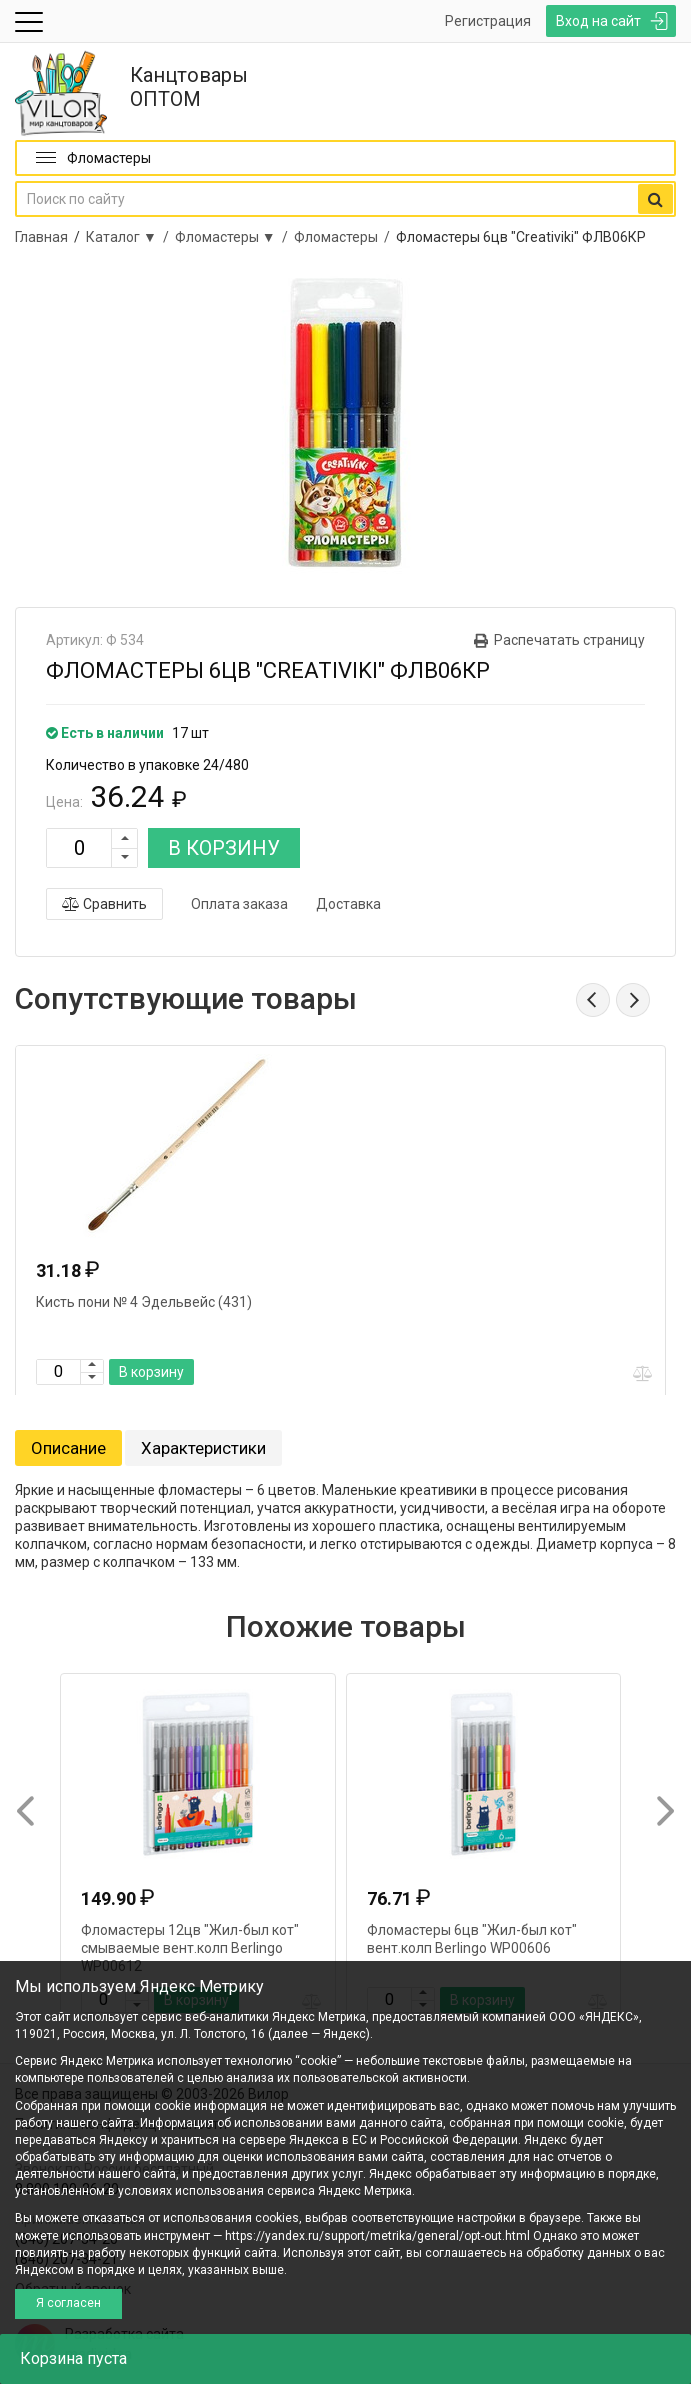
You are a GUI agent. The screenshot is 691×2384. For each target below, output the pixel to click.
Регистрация (488, 21)
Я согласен (68, 2303)
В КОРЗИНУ (224, 848)
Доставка (348, 904)
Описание (68, 1448)
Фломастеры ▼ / (234, 237)
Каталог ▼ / (130, 237)
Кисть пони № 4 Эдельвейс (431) (144, 1302)
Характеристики (203, 1448)
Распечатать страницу (569, 640)
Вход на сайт (598, 21)
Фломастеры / (345, 237)
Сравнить (104, 904)
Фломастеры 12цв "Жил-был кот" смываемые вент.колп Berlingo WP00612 (190, 1948)
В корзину (151, 1372)
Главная (41, 237)
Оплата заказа (239, 904)
